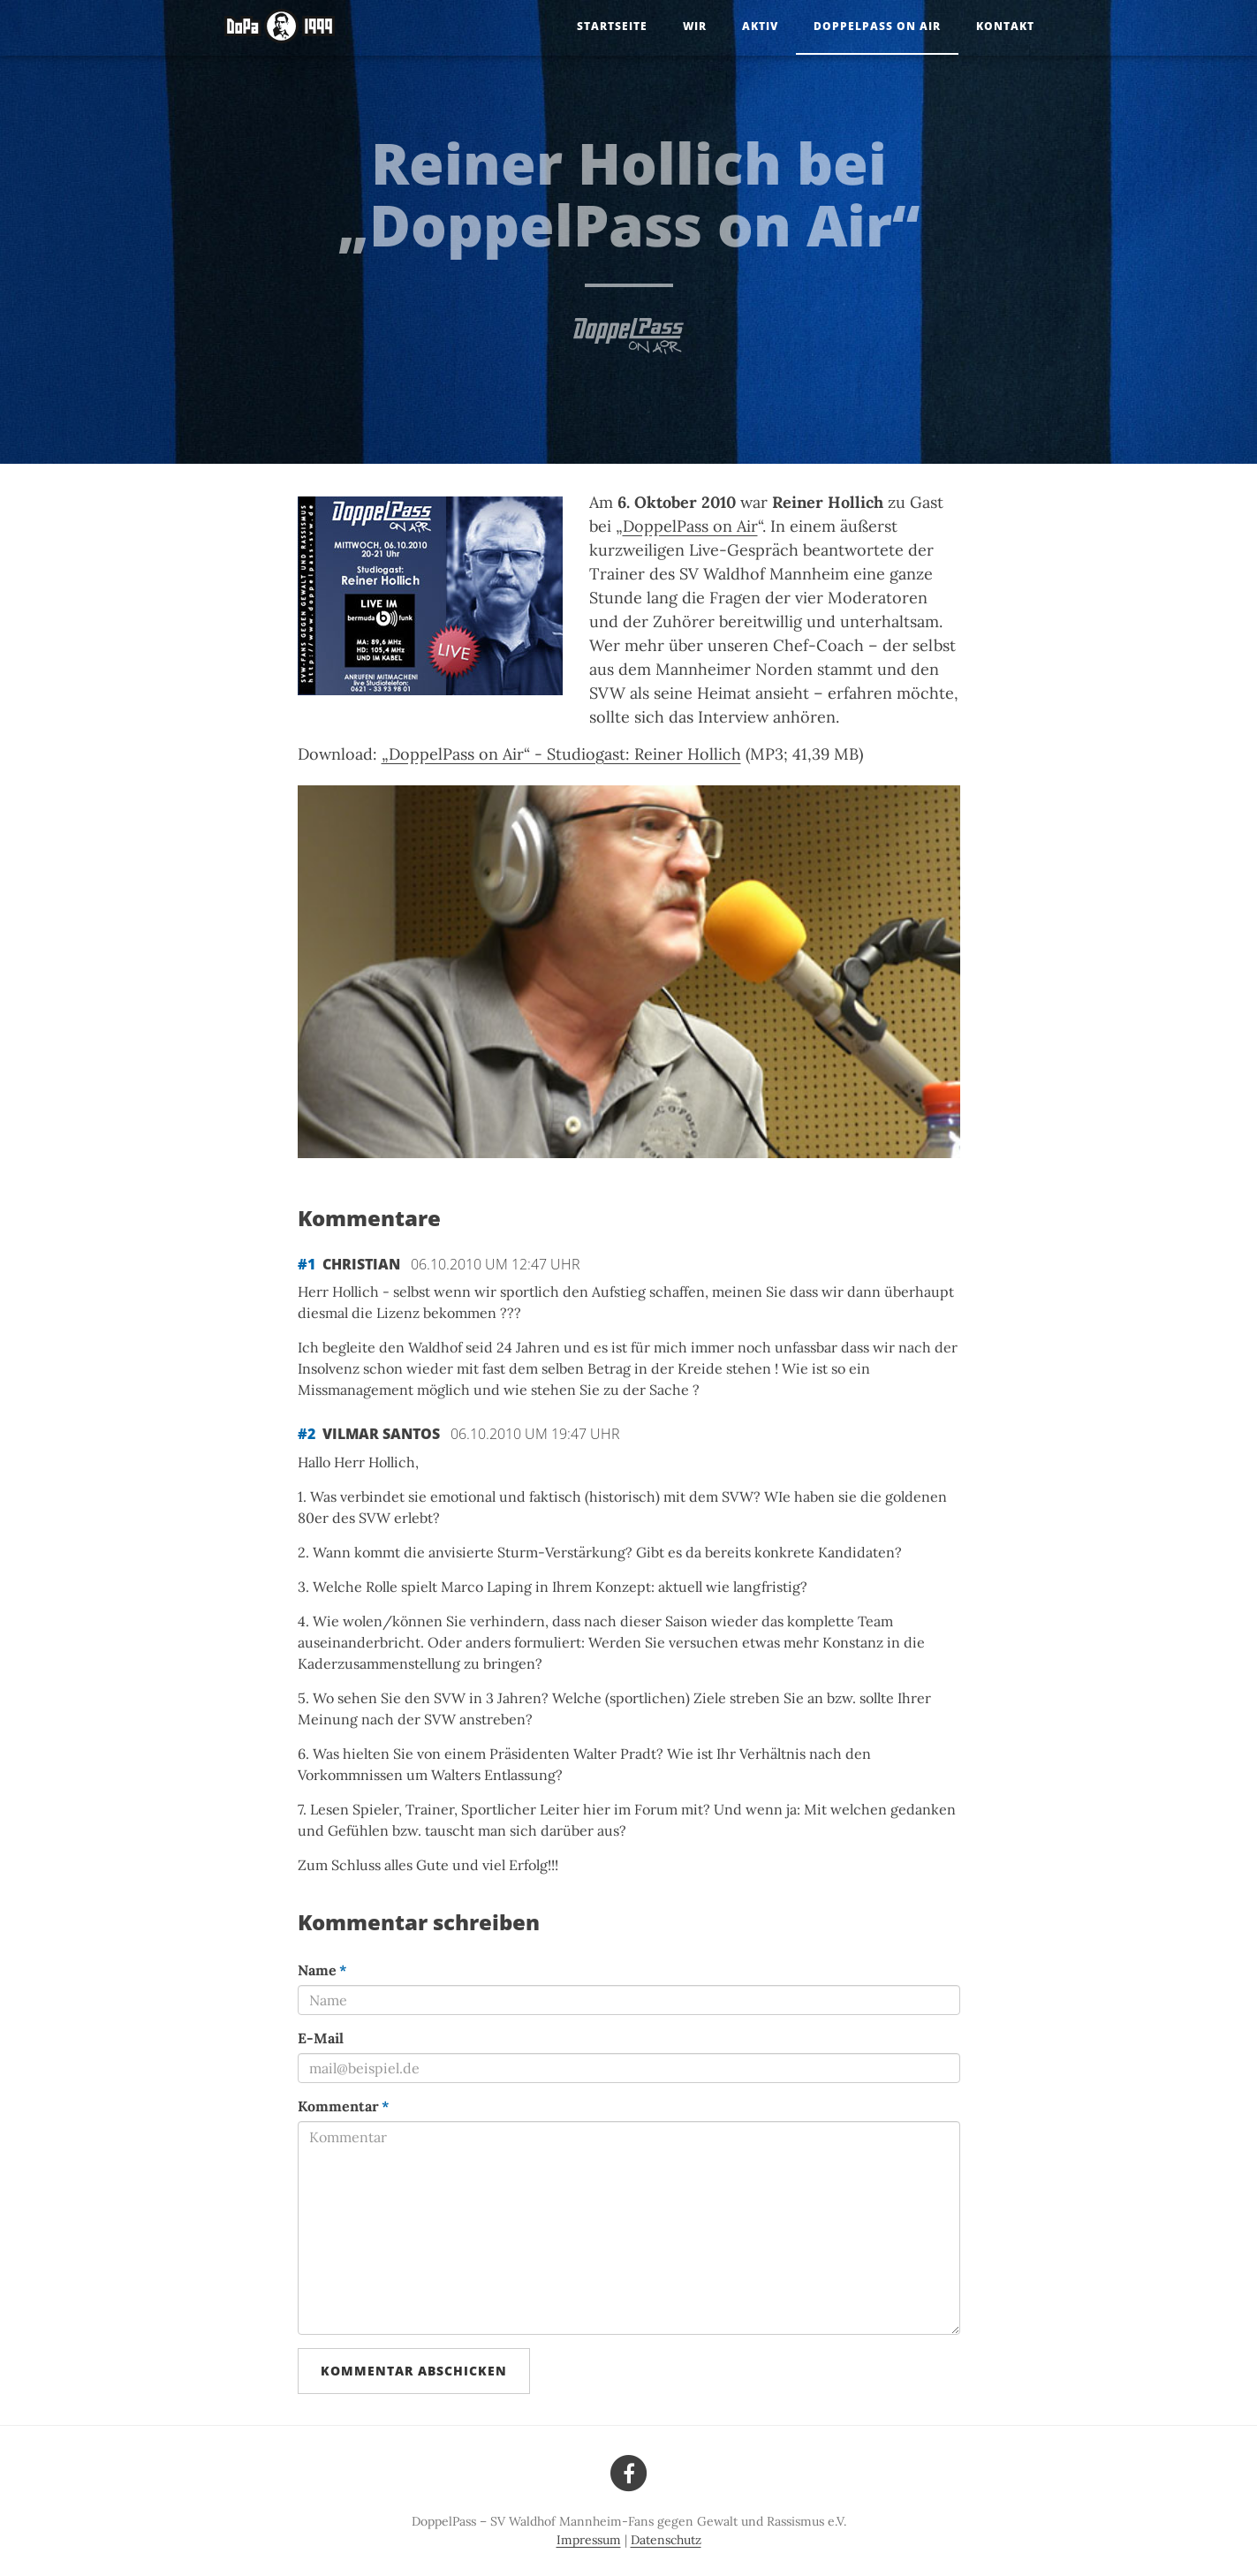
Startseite (612, 26)
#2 (306, 1433)
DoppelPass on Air (877, 26)
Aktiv (760, 26)
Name (322, 1970)
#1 (306, 1264)
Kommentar (344, 2106)
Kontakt (1005, 26)
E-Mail (321, 2038)
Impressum (589, 2540)
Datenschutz (666, 2540)
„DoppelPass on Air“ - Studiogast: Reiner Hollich (561, 754)
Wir (695, 26)
